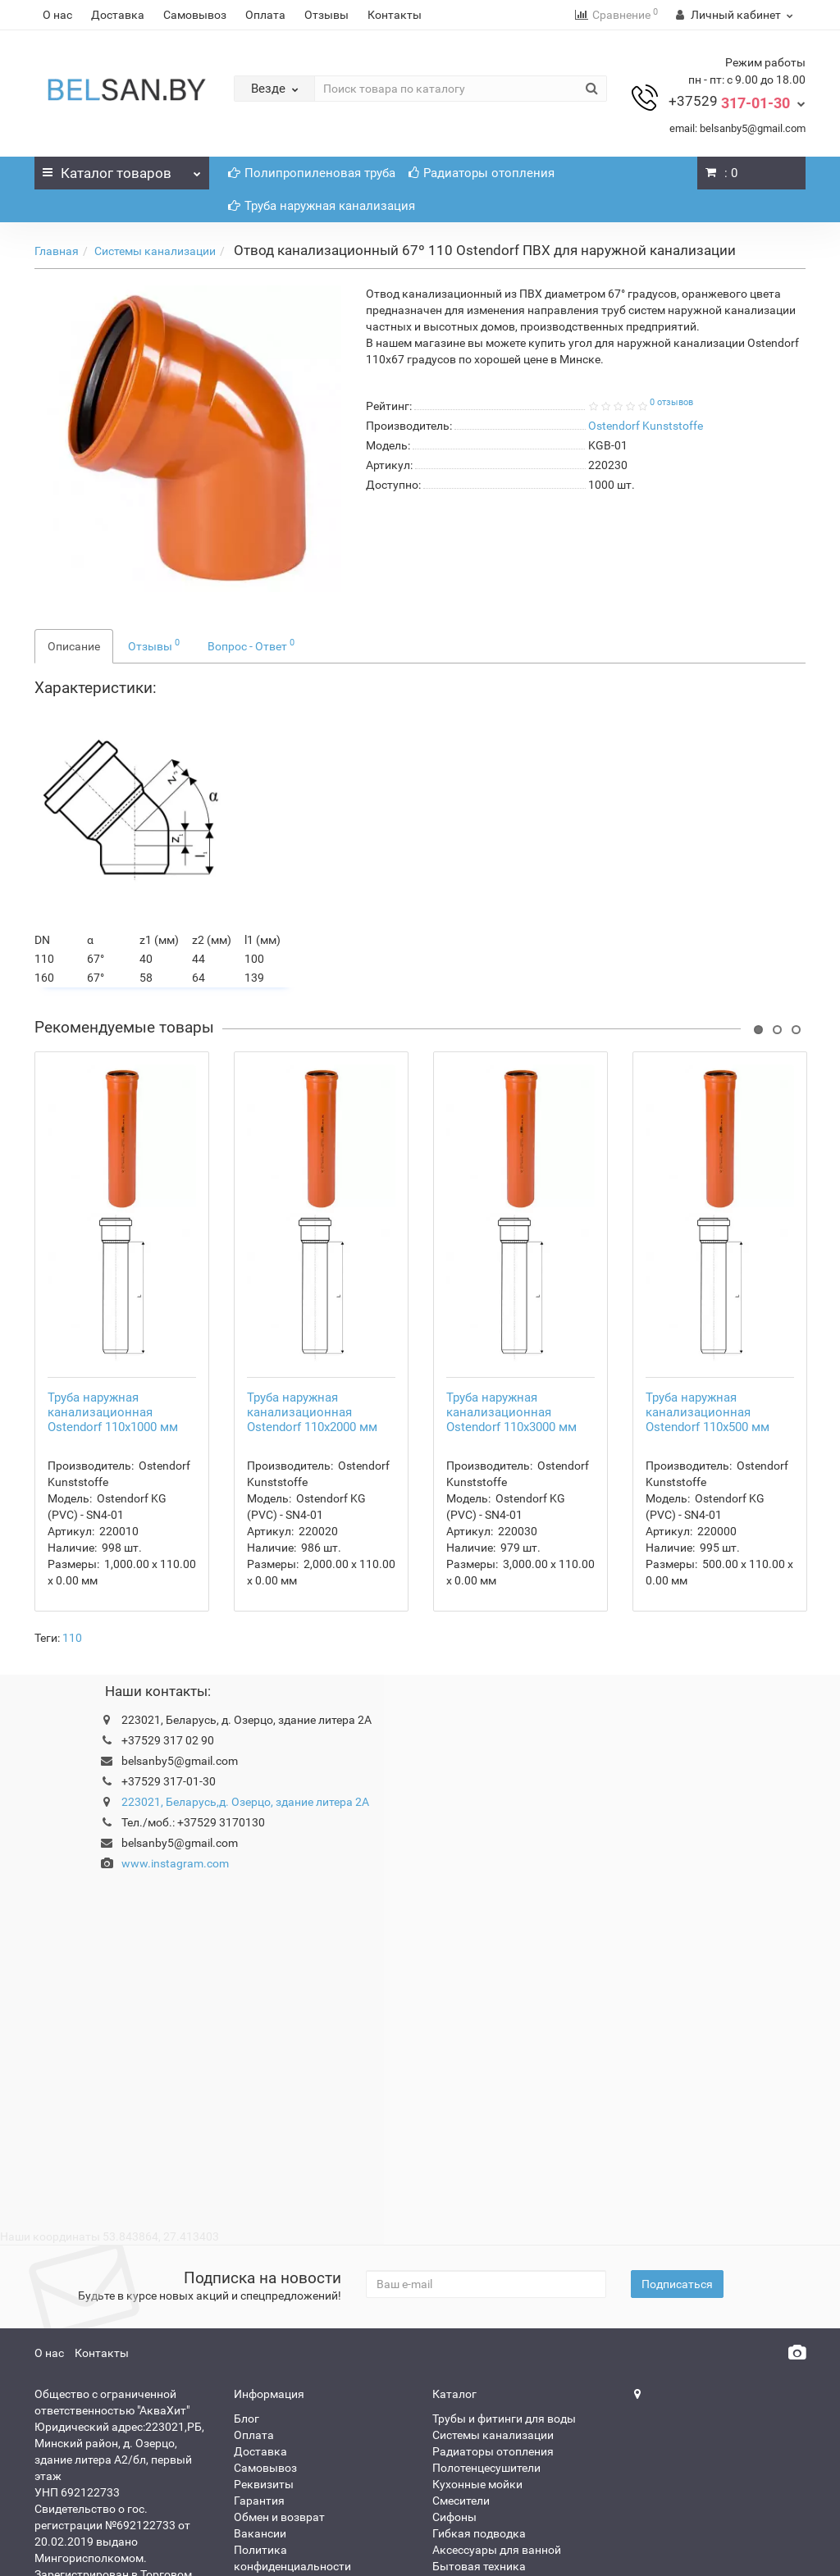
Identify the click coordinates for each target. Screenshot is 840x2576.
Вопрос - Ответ (251, 644)
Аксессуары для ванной (496, 2452)
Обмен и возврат (279, 2419)
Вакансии (260, 2435)
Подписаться (677, 2186)
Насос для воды (475, 2485)
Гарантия (259, 2403)
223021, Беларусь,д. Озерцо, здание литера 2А (245, 1704)
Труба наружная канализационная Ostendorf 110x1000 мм (113, 1315)
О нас (57, 14)
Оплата (265, 14)
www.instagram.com (175, 1765)
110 (72, 1540)
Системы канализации (155, 251)
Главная (56, 251)
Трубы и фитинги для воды (504, 2321)
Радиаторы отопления (482, 173)
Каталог (122, 169)
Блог (246, 2321)
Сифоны (454, 2419)
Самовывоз (194, 14)
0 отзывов (671, 402)
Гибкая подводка (479, 2435)
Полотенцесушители (486, 2370)
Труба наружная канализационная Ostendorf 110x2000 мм (312, 1315)
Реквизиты (264, 2386)
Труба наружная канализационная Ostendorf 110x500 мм (707, 1315)
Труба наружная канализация (321, 205)
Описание (74, 646)
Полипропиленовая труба (311, 173)
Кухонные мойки (477, 2386)
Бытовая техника (479, 2468)
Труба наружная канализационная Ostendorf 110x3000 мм (511, 1315)
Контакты (395, 14)
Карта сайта (266, 2485)
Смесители (461, 2403)
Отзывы (326, 14)
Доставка (117, 14)
